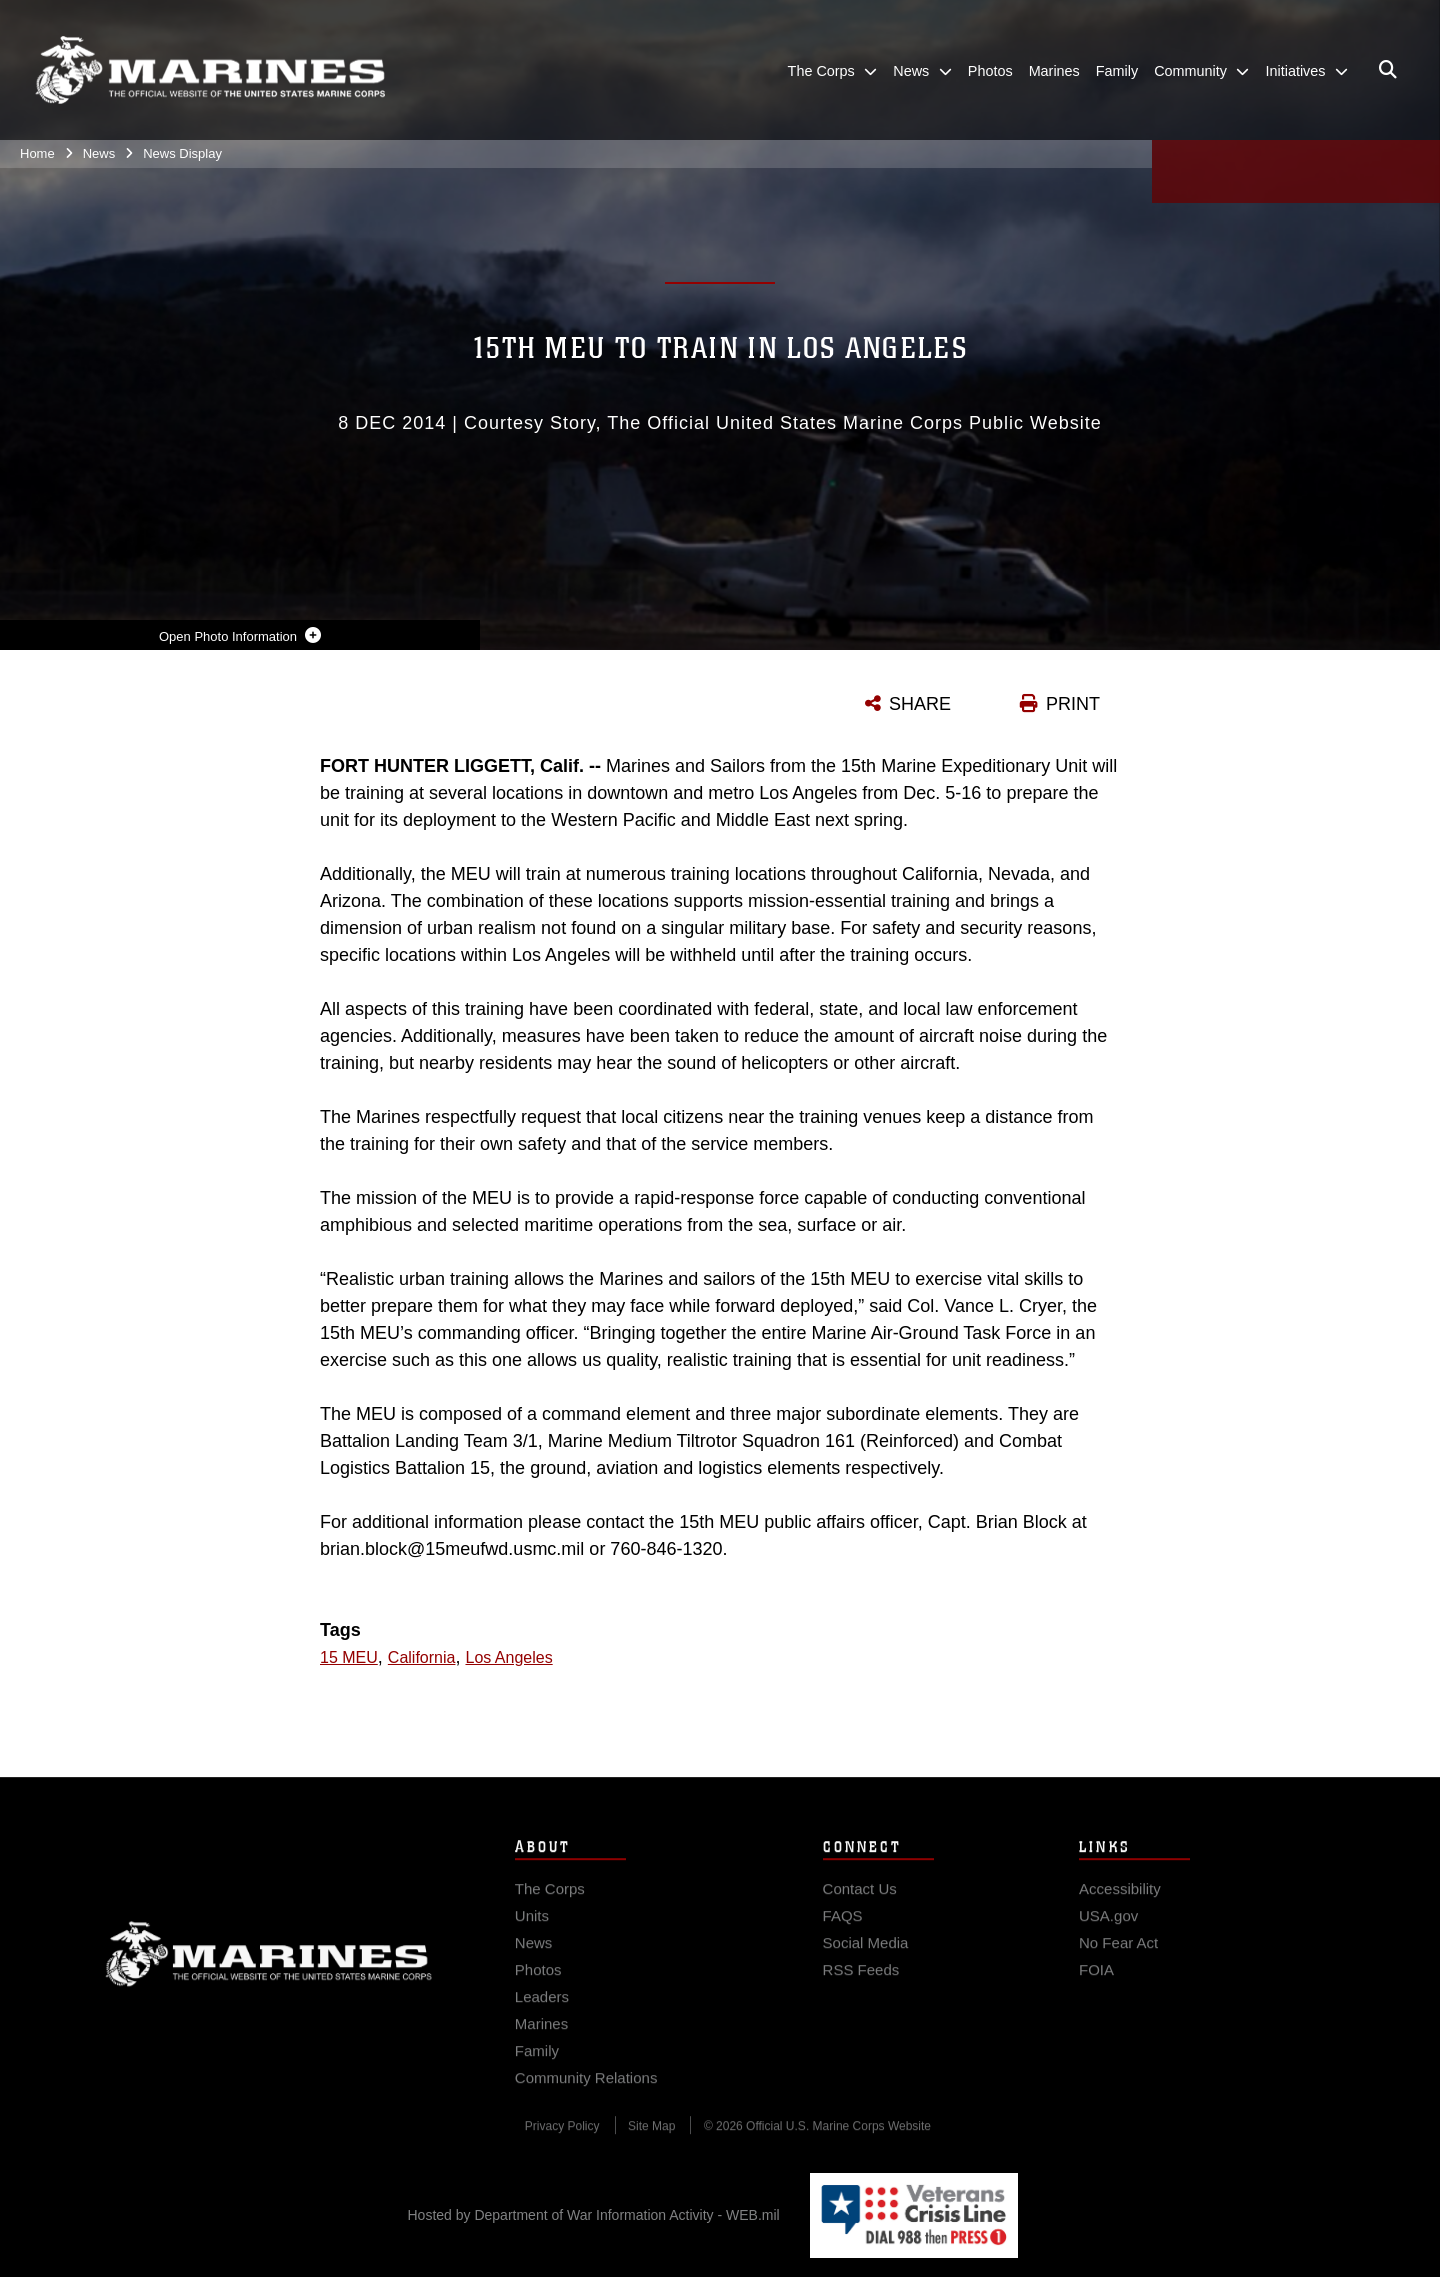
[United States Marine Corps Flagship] (210, 70)
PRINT (1073, 704)
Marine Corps (269, 1970)
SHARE (920, 704)
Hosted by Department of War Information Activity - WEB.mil (594, 2215)
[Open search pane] (1388, 70)
